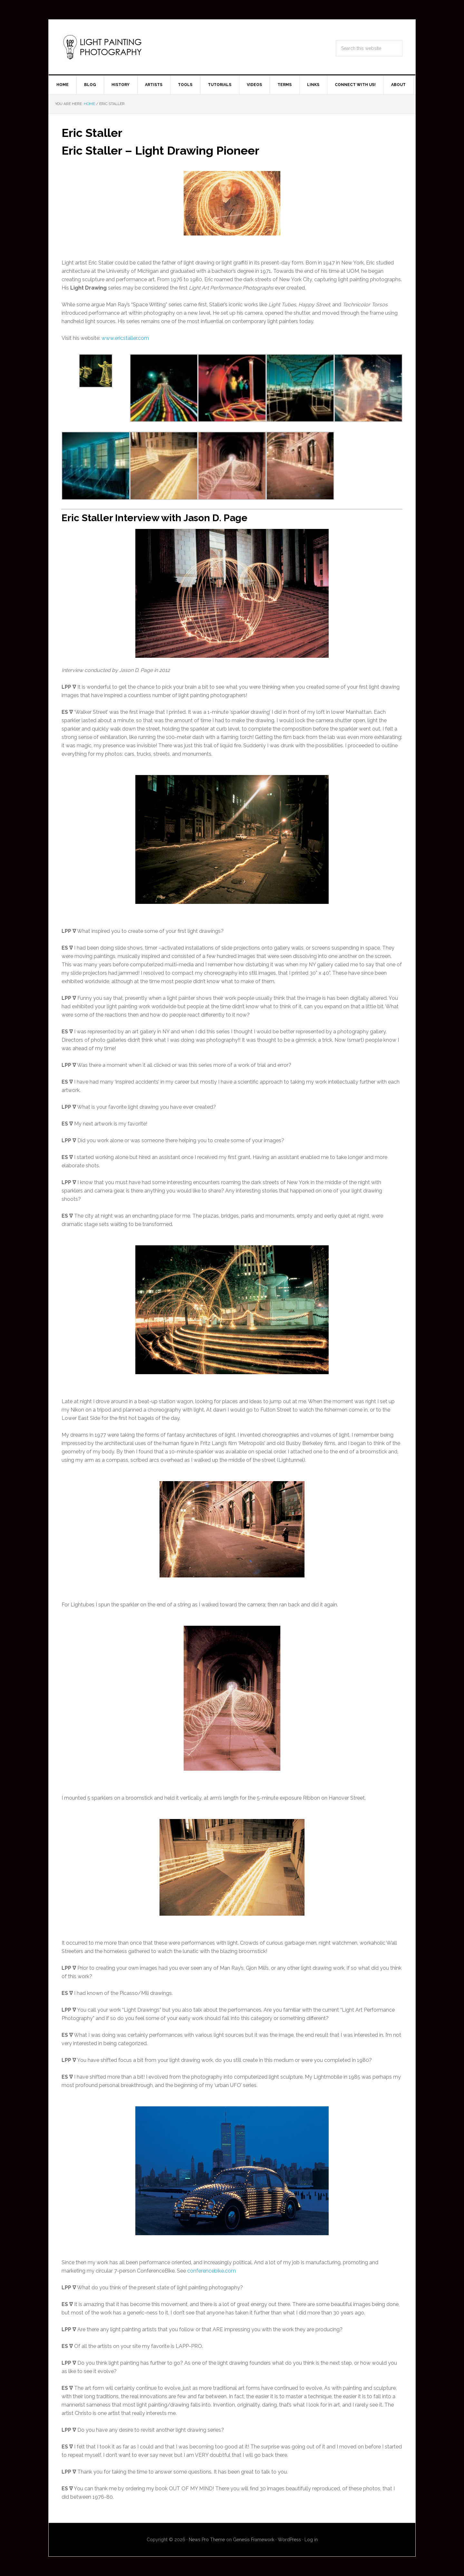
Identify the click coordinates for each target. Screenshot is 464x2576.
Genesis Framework (253, 2539)
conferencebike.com (211, 2271)
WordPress (289, 2539)
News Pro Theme (207, 2539)
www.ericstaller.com (125, 338)
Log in (311, 2539)
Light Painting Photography (103, 47)
